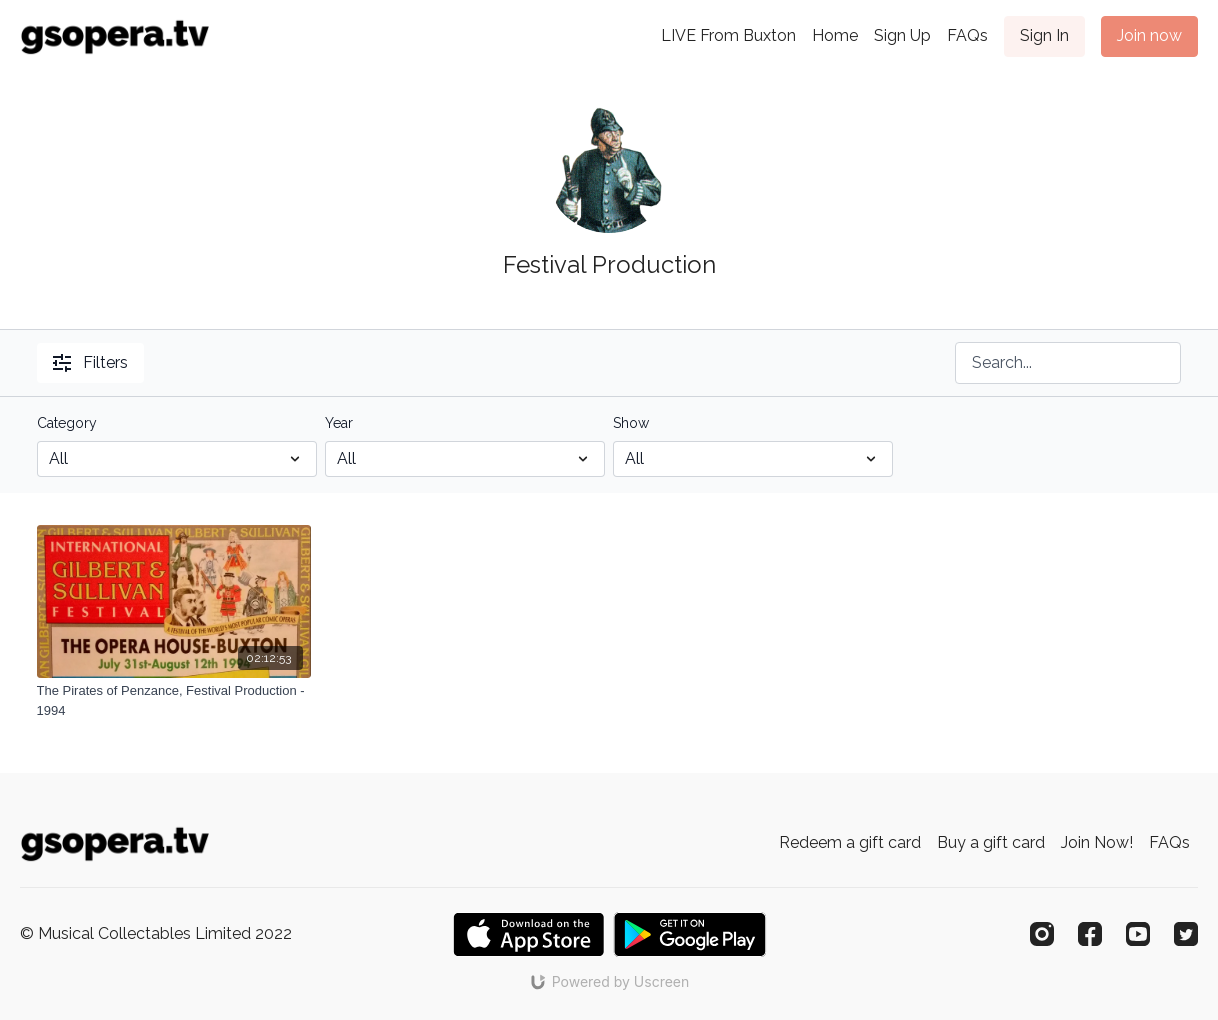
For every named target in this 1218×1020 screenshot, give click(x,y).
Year (339, 423)
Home (835, 35)
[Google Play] (690, 934)
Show (631, 423)
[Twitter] (1186, 934)
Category (67, 423)
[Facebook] (1090, 934)
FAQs (967, 35)
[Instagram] (1042, 934)
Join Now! (1097, 842)
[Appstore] (528, 934)
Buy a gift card (991, 842)
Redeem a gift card (850, 842)
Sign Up (902, 35)
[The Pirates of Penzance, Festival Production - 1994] (174, 700)
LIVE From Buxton (728, 35)
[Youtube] (1138, 934)
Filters (90, 362)
